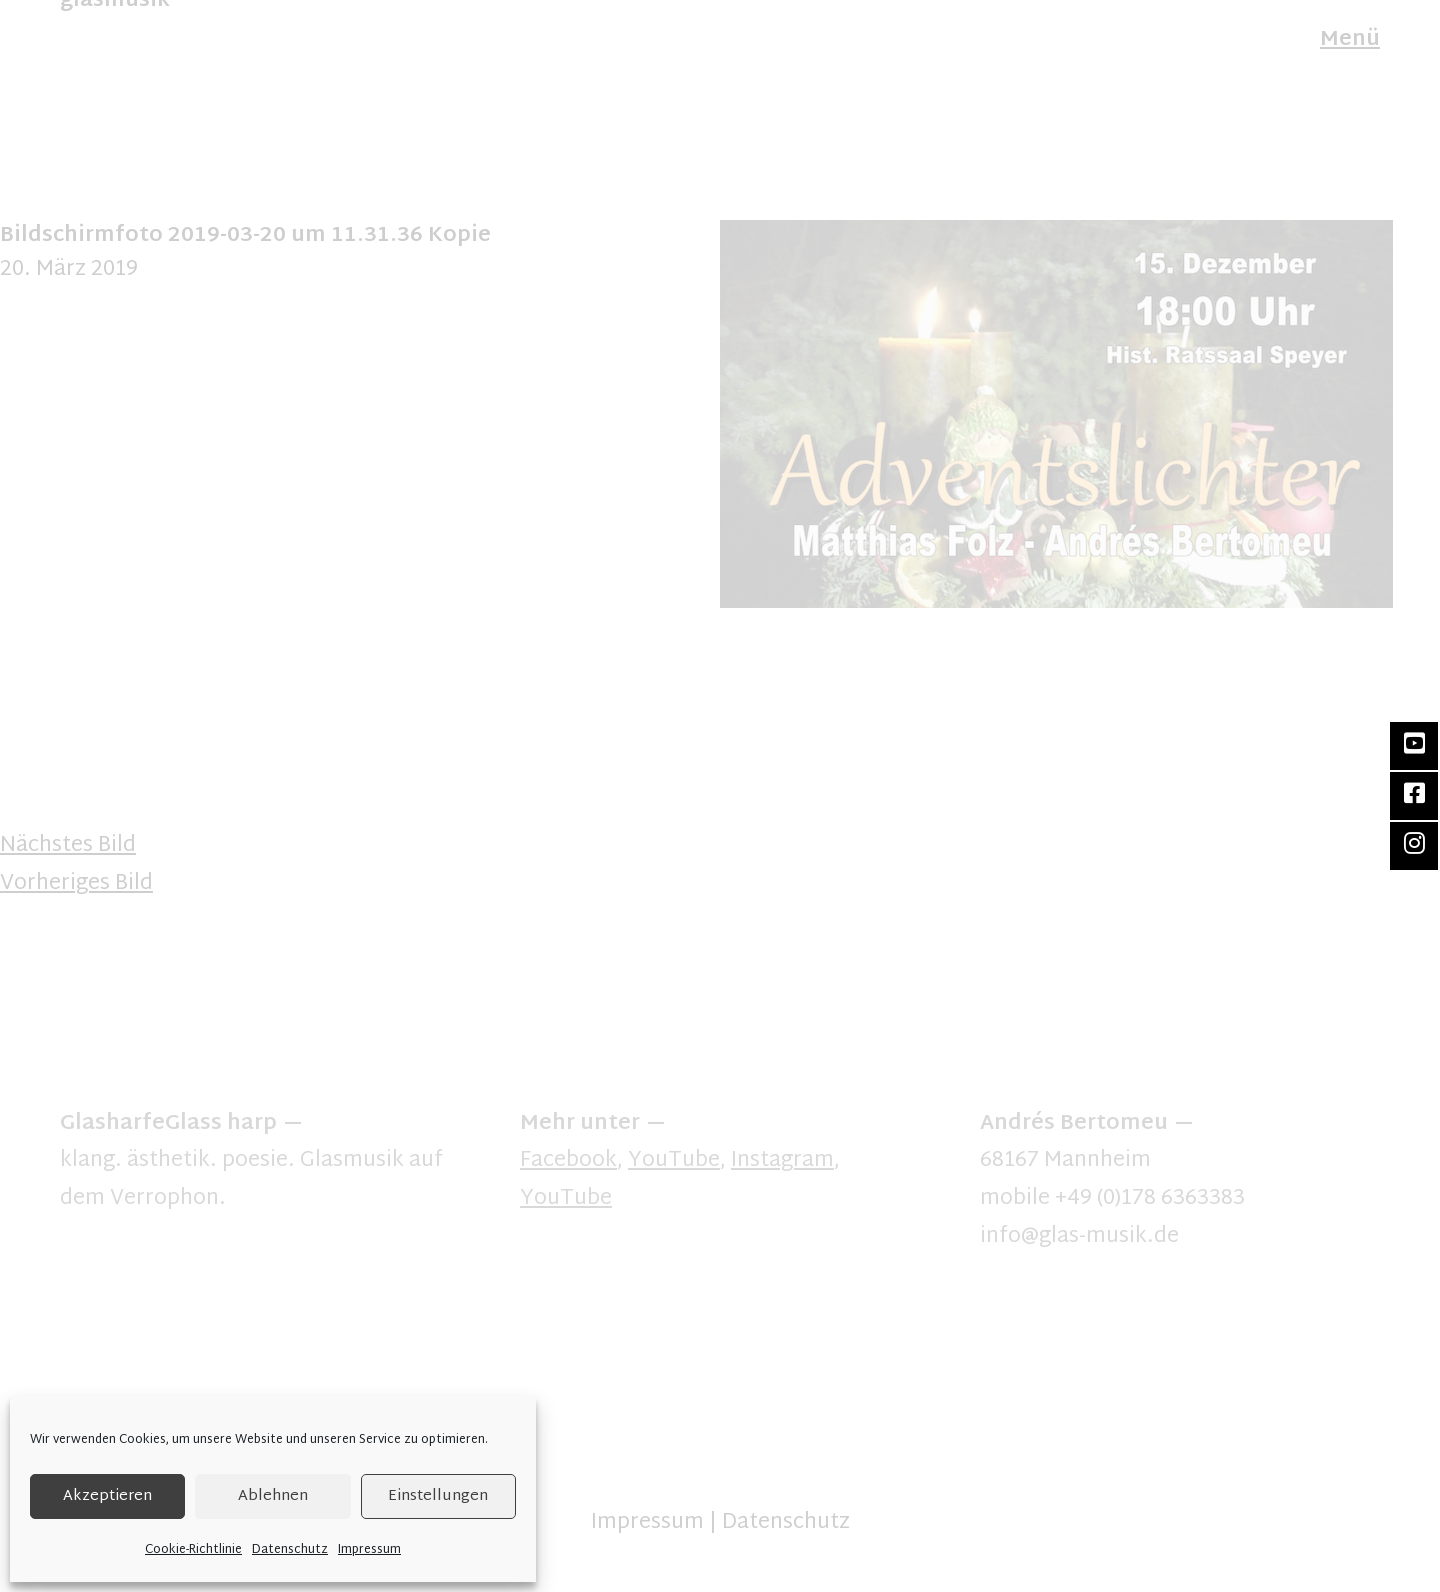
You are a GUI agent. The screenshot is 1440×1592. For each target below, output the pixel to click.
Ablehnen (273, 1496)
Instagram (782, 1161)
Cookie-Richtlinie (193, 1550)
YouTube (674, 1161)
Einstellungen (438, 1496)
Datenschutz (290, 1550)
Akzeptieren (107, 1496)
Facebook (568, 1161)
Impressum (369, 1550)
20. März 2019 (69, 270)
